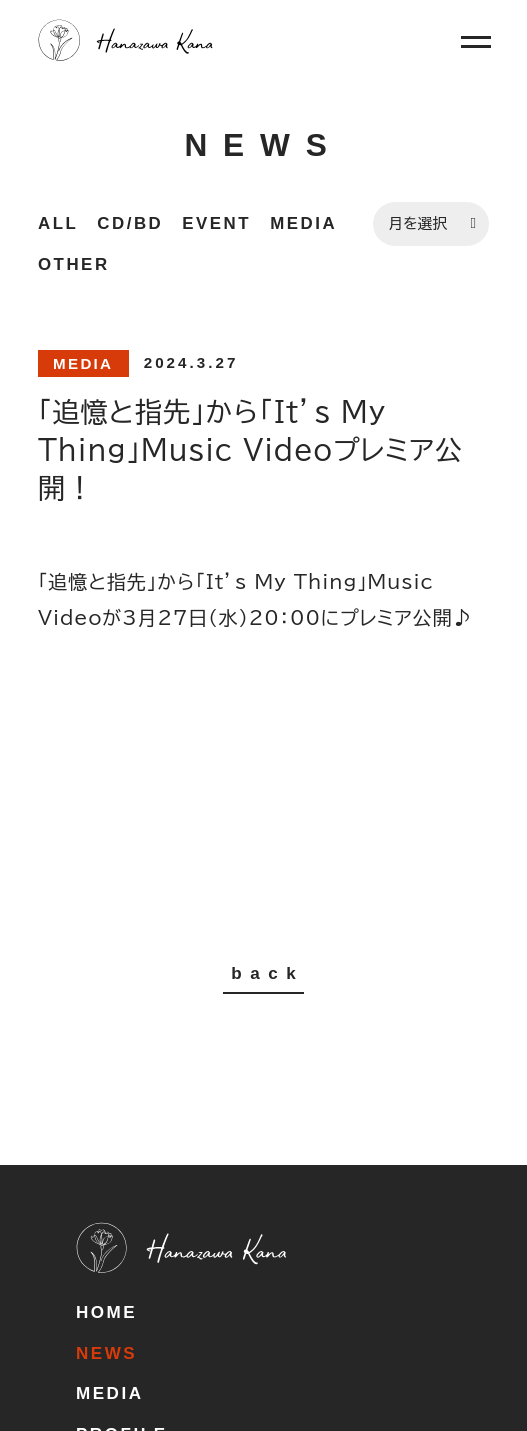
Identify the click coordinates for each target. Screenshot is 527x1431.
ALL (58, 223)
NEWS (106, 1353)
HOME (106, 1312)
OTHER (74, 264)
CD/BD (130, 223)
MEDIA (303, 223)
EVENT (216, 223)
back (267, 973)
